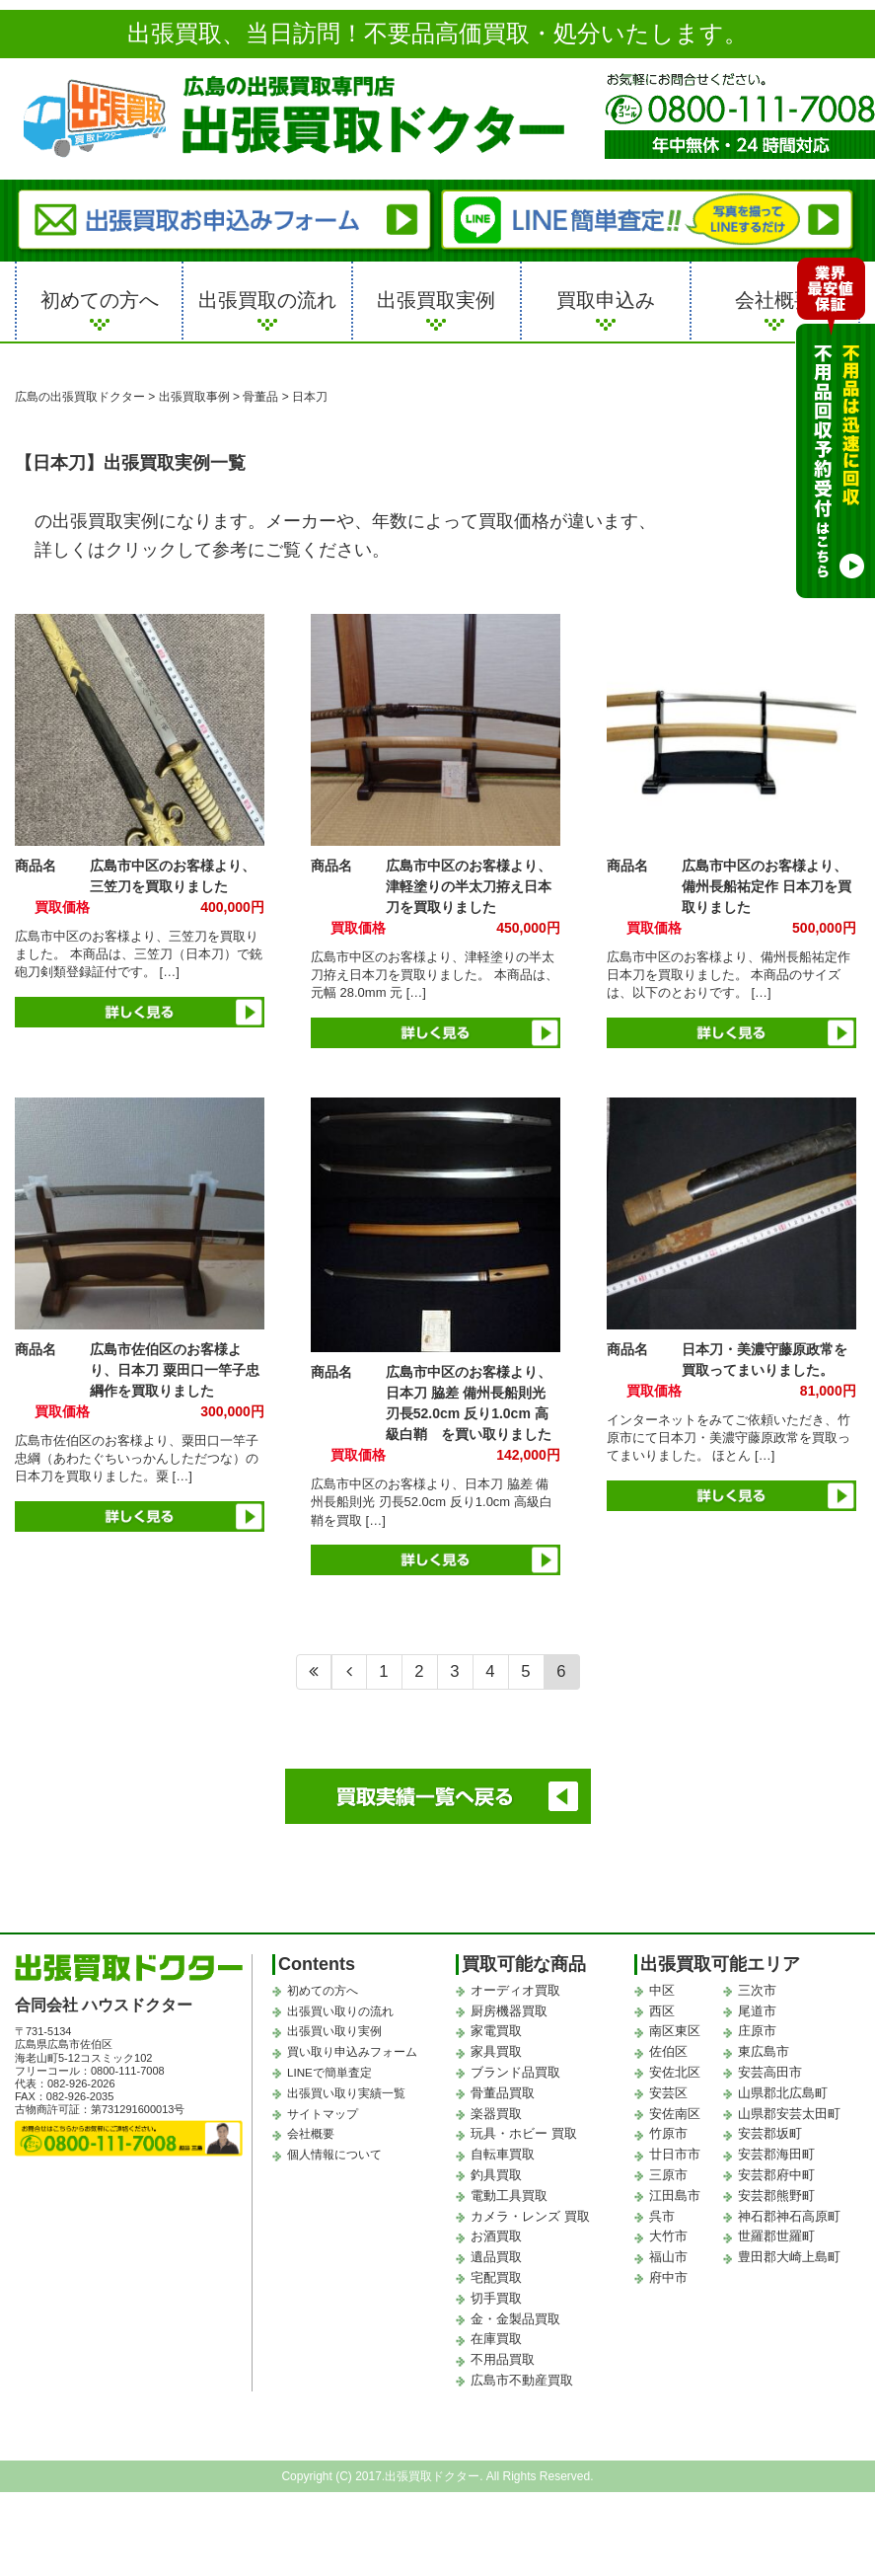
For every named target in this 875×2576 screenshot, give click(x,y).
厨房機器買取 (509, 2011)
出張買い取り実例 (330, 2031)
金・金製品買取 (515, 2318)
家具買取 (496, 2051)
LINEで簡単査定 (326, 2073)
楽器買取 (496, 2113)
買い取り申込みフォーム (346, 2052)
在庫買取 (496, 2338)
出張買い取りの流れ (336, 2011)
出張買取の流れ (267, 300)
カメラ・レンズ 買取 (530, 2216)
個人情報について (330, 2154)
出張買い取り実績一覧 (341, 2093)
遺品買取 (496, 2256)
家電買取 (496, 2030)
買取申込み (605, 300)
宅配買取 (496, 2277)
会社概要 (774, 300)
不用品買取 (503, 2359)
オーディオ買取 (515, 1990)
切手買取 (496, 2298)
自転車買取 (503, 2154)
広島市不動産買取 (522, 2380)
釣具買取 (496, 2174)
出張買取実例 (436, 300)
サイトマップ (319, 2114)
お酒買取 (496, 2236)
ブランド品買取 (515, 2072)
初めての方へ (99, 300)
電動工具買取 (509, 2195)
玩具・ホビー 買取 (524, 2133)
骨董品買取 (503, 2092)
